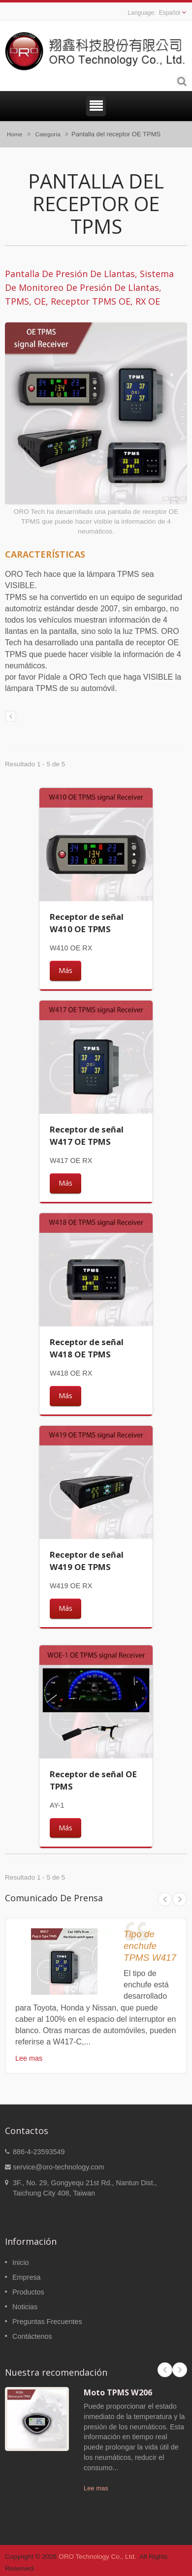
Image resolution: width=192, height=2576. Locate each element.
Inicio (20, 2262)
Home (14, 134)
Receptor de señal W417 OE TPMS (87, 1135)
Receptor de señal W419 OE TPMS (87, 1560)
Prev (165, 1899)
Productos (28, 2292)
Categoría (47, 134)
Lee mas (28, 2058)
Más (65, 970)
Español (169, 12)
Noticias (24, 2307)
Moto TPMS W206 (118, 2392)
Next (179, 1899)
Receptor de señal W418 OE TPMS (87, 1347)
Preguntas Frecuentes (47, 2321)
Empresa (26, 2277)
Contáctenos (32, 2336)
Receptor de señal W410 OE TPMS (87, 922)
